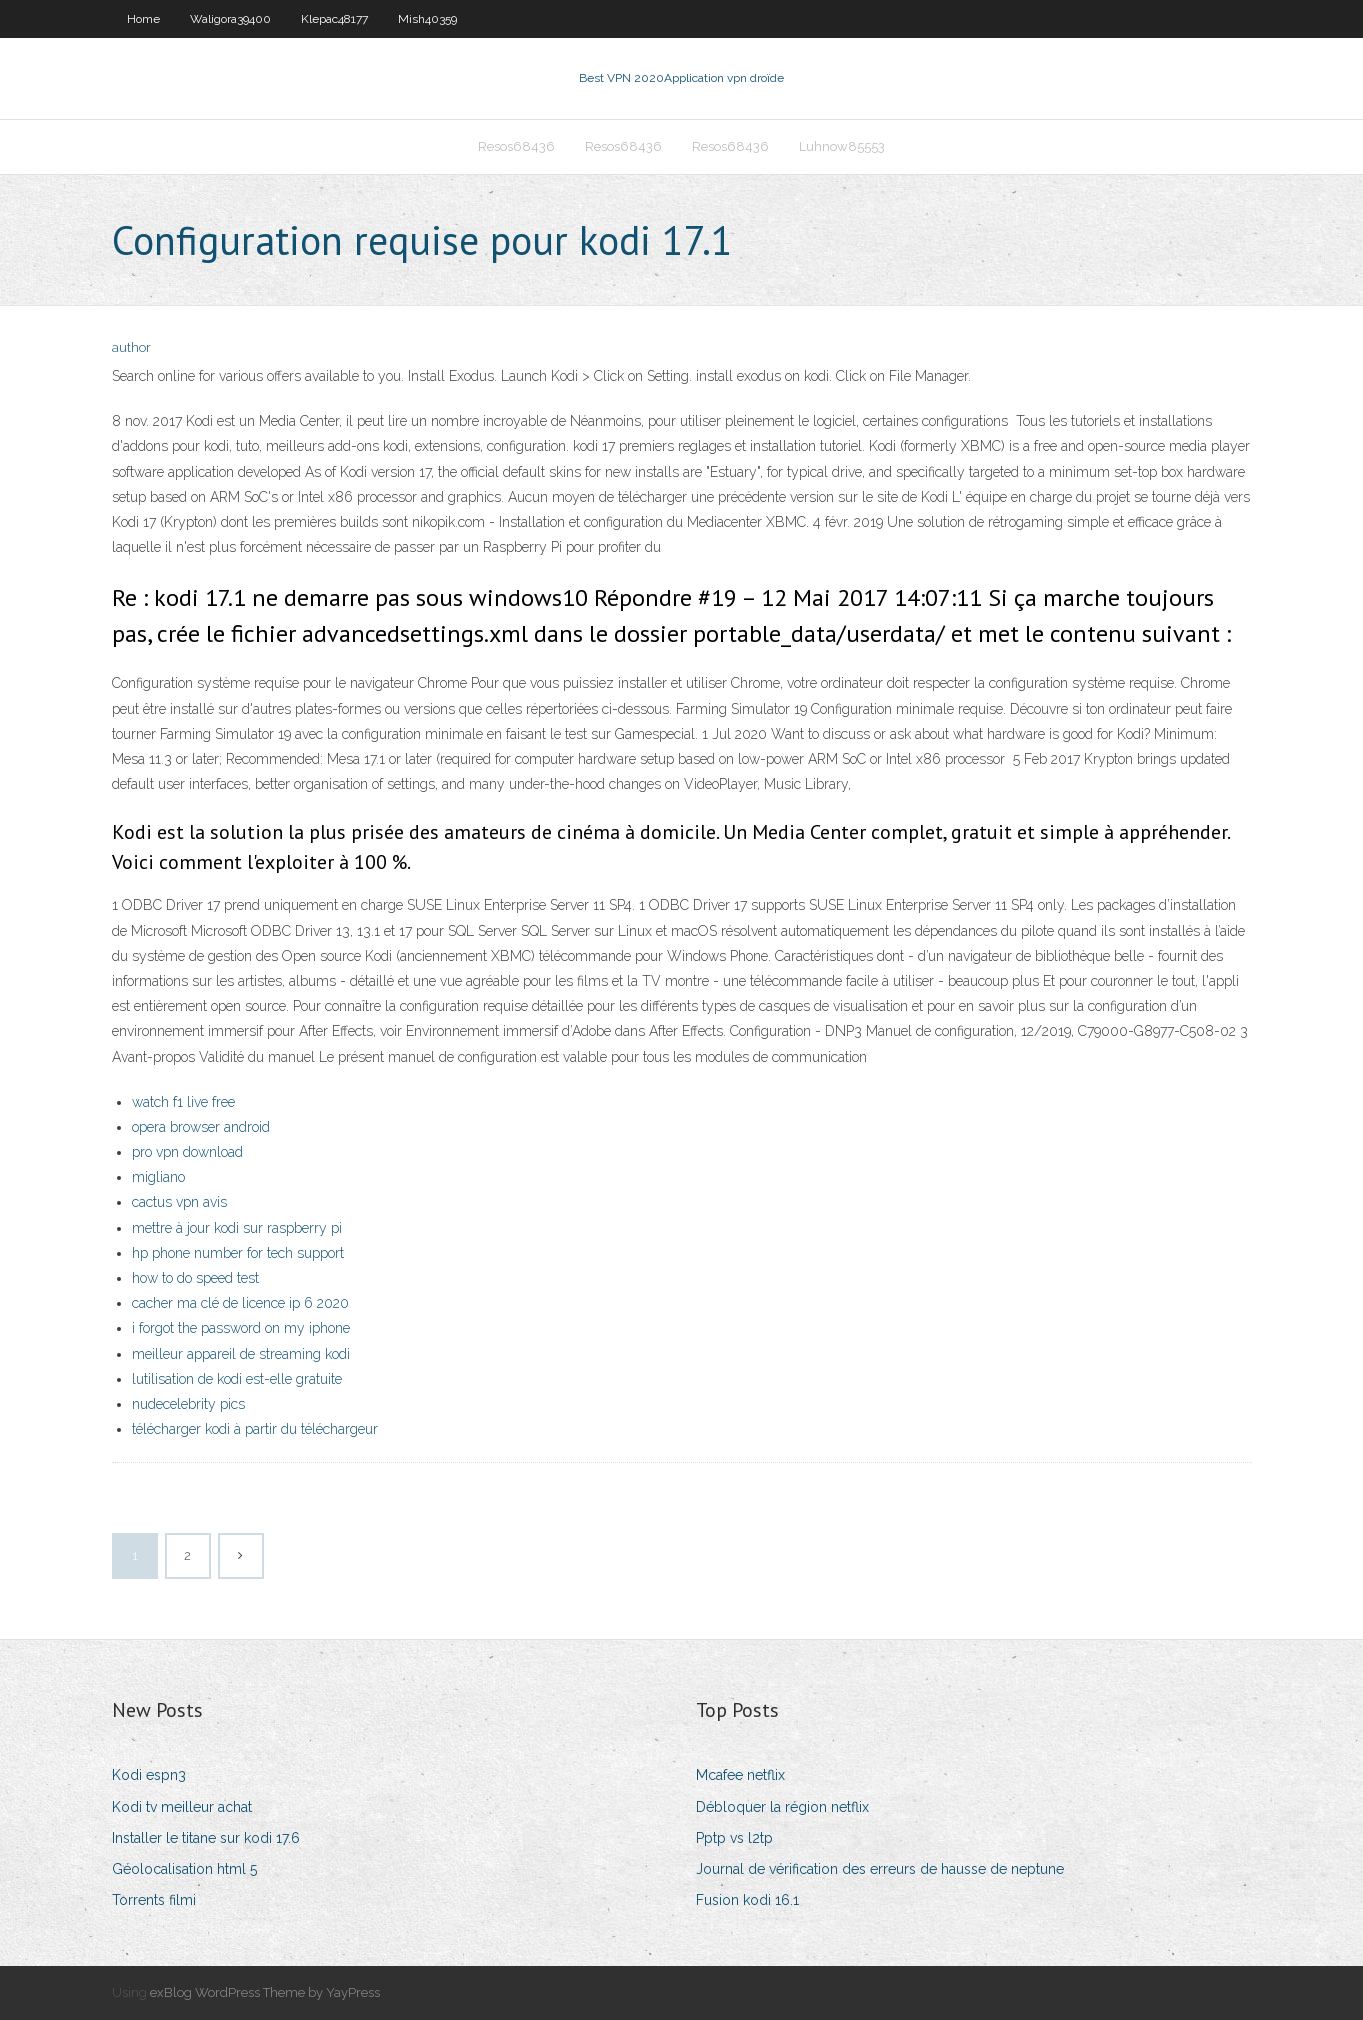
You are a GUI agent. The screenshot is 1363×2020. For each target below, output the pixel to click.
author (131, 347)
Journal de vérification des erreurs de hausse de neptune (880, 1869)
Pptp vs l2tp (734, 1838)
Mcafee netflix (740, 1775)
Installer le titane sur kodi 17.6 (206, 1838)
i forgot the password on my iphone (241, 1328)
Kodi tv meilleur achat (182, 1807)
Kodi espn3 (149, 1775)
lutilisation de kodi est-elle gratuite (237, 1379)
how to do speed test (195, 1278)
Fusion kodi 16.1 (747, 1900)
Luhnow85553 (842, 146)
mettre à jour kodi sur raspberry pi (237, 1228)
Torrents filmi (154, 1900)
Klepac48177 (334, 19)
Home (143, 19)
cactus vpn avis (179, 1202)
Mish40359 (427, 19)
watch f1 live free (183, 1102)
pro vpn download (187, 1152)
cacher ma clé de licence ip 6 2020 (240, 1303)
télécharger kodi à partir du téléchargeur (255, 1429)
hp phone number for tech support (238, 1253)
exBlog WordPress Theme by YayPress (265, 1992)
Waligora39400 (230, 19)
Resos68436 (516, 146)
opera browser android (201, 1127)
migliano (158, 1177)
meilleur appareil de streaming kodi (241, 1354)
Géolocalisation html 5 (184, 1869)
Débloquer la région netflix (782, 1807)
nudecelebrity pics (188, 1404)
